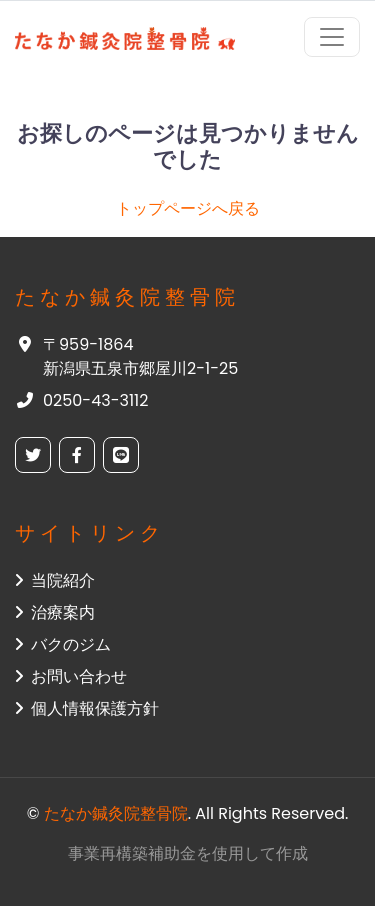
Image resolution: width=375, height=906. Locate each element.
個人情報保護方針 (87, 708)
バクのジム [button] (63, 644)
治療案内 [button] (55, 612)
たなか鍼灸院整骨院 (116, 813)
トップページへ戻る (188, 208)
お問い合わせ (71, 676)
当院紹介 (55, 580)
